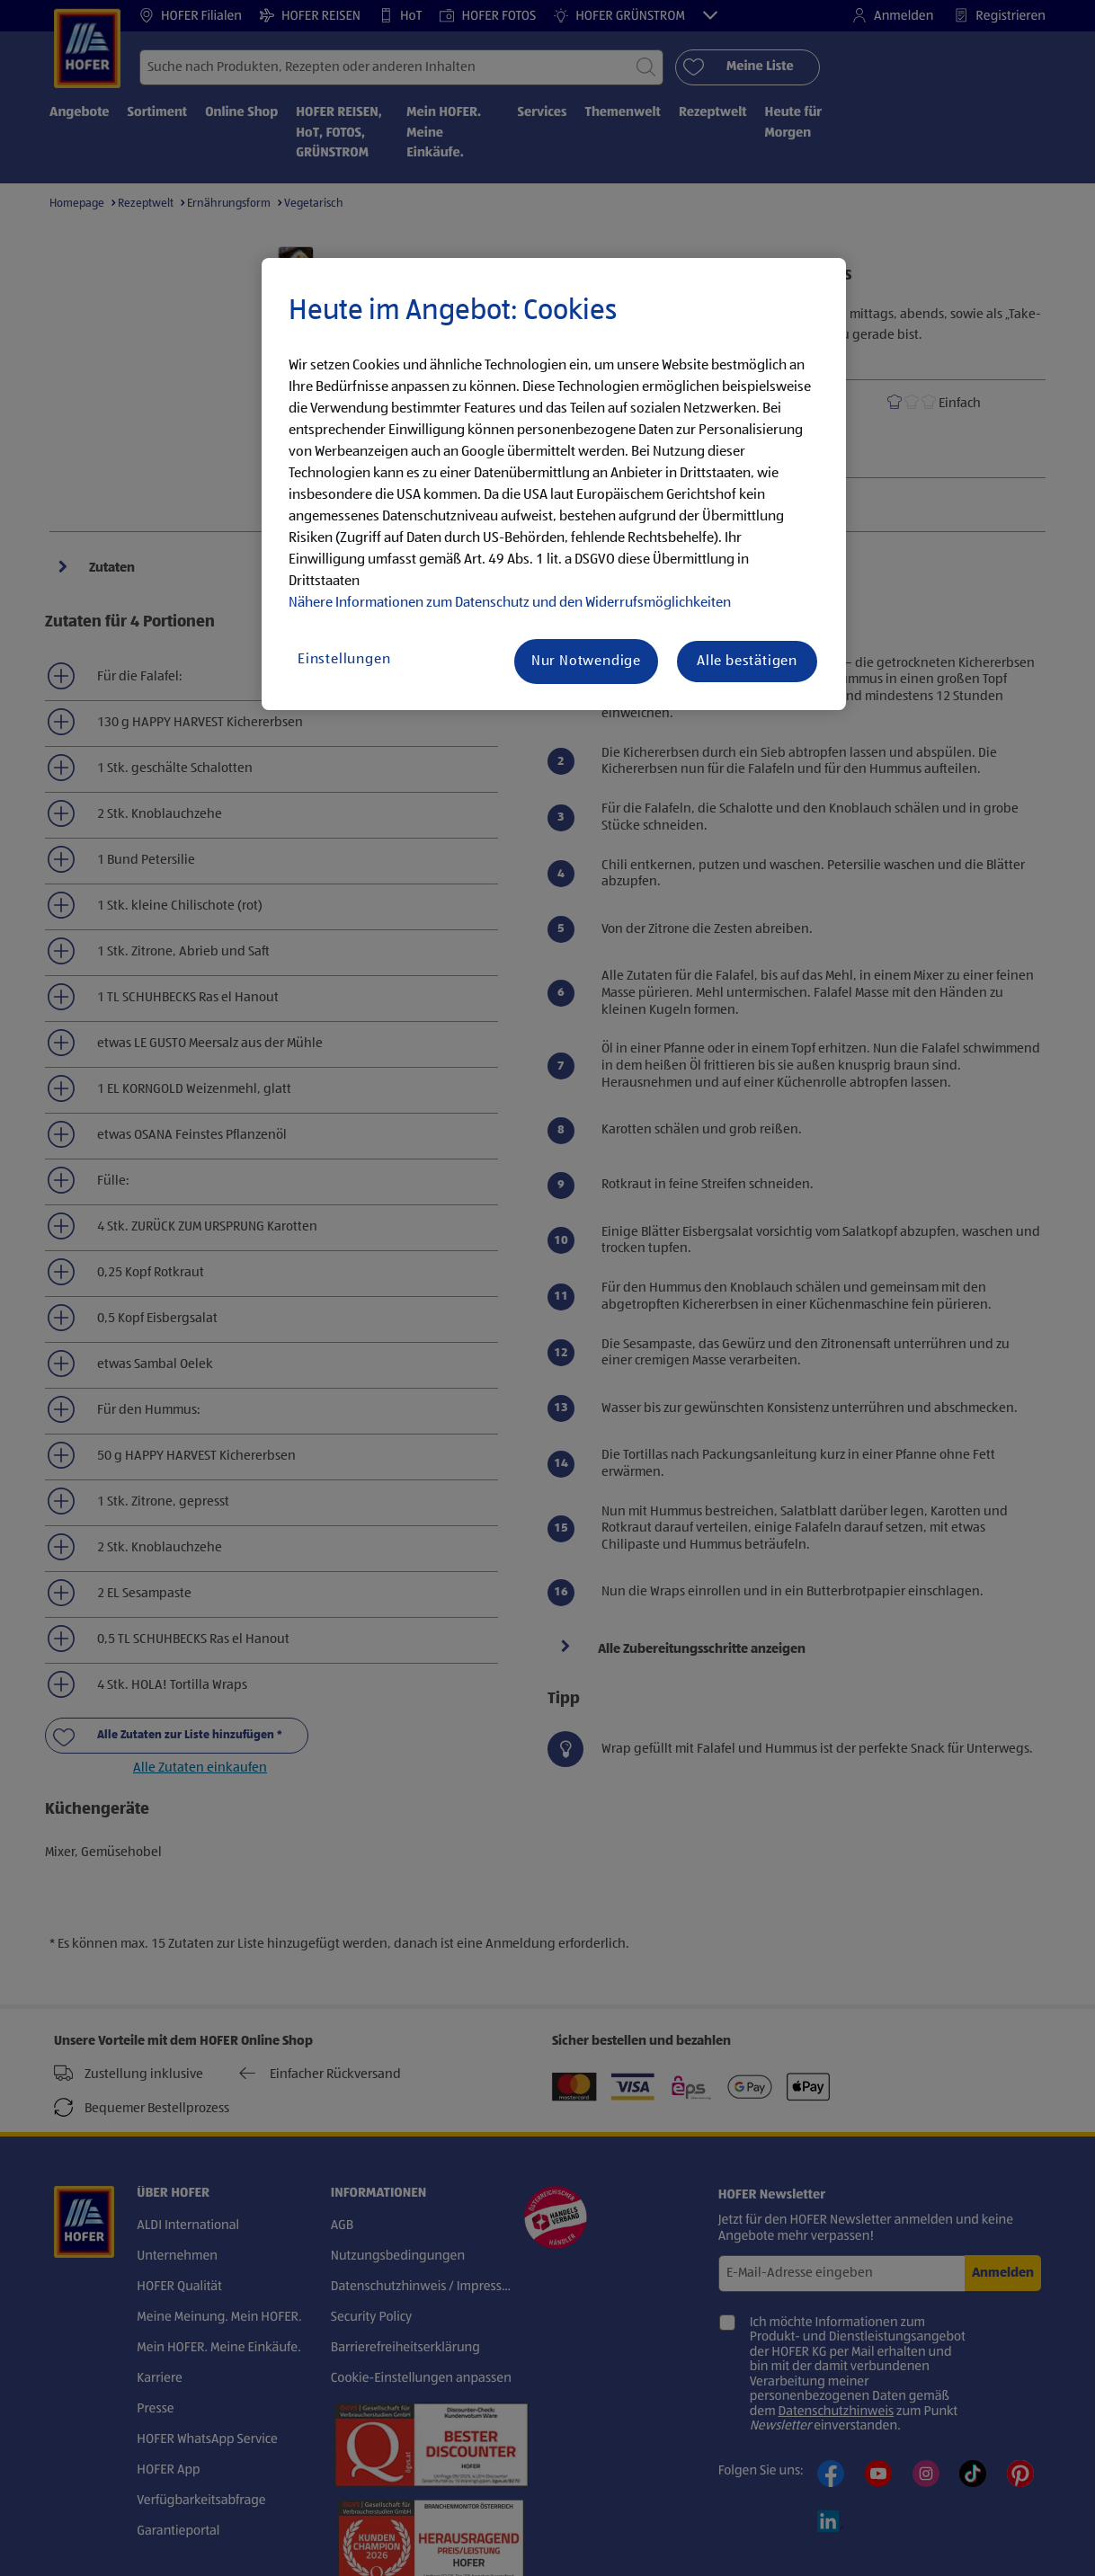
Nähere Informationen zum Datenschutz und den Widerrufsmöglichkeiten (510, 603)
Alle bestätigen (747, 661)
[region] (554, 484)
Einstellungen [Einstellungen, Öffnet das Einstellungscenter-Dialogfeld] (344, 660)
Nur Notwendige (586, 661)
